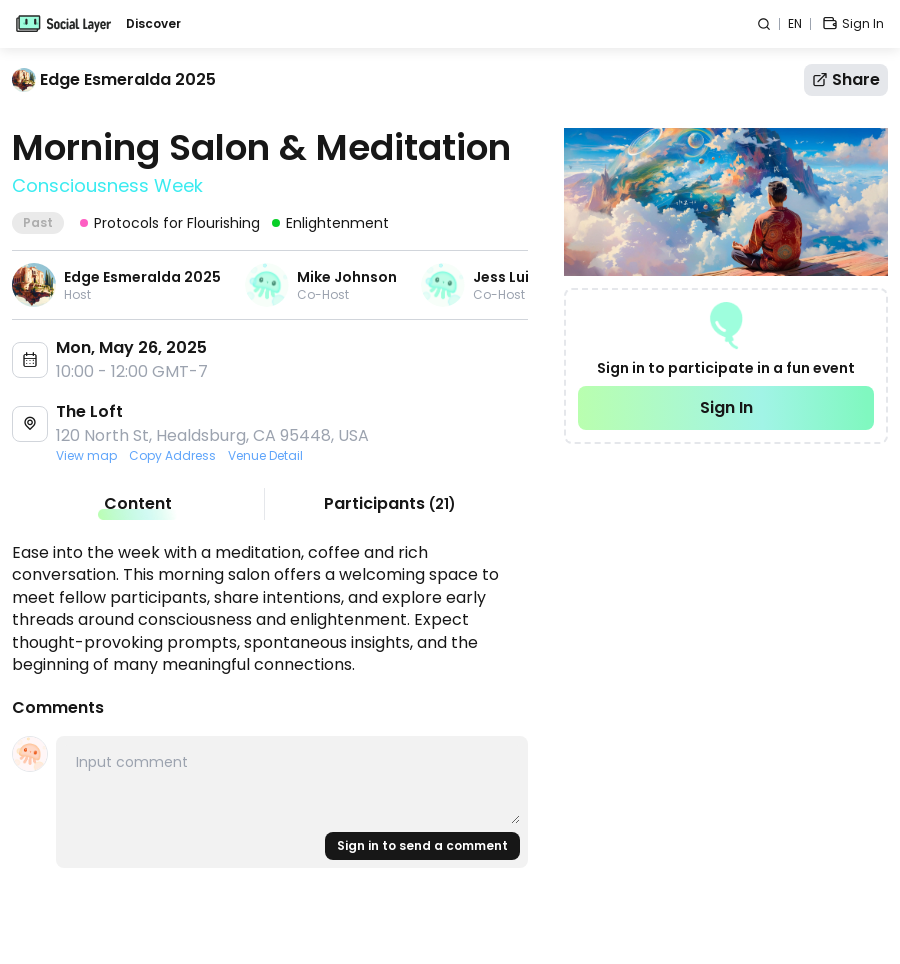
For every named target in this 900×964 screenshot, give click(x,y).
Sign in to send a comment (422, 845)
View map (86, 456)
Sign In (726, 407)
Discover (153, 24)
